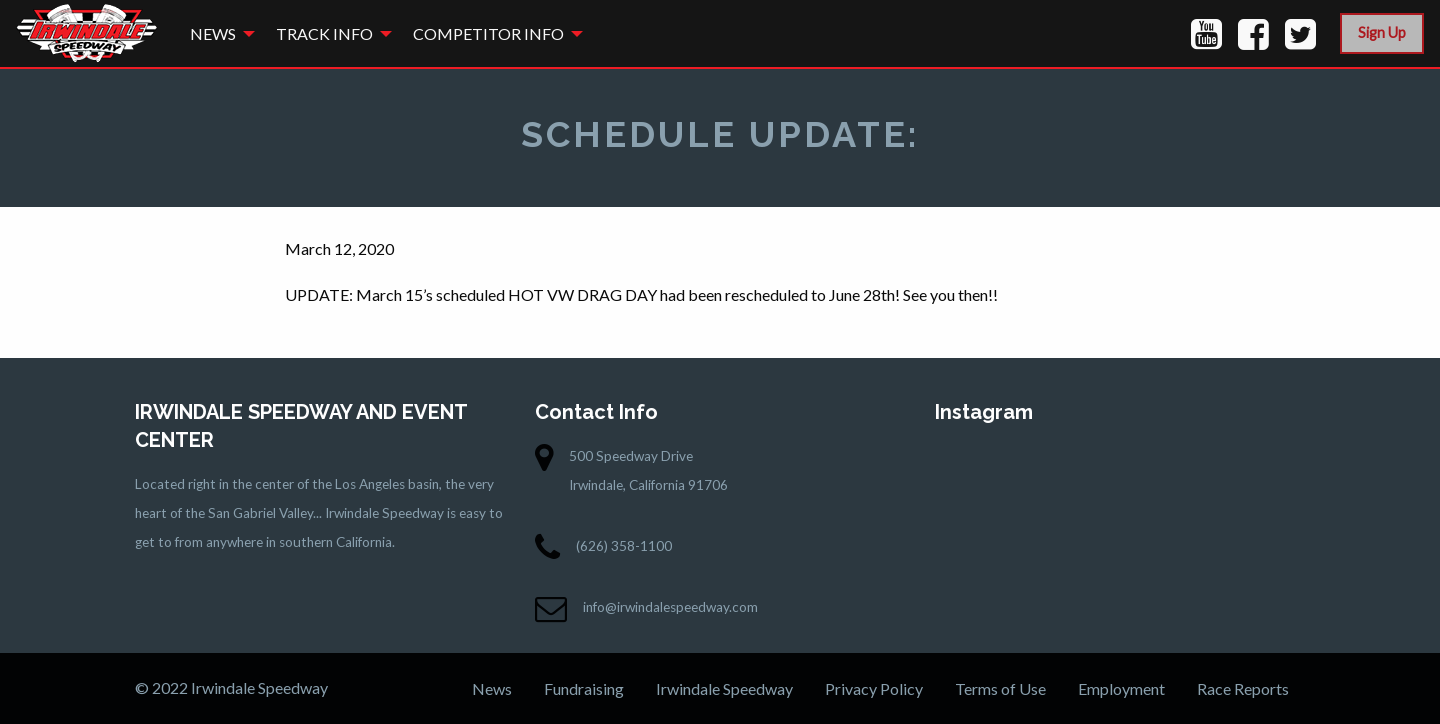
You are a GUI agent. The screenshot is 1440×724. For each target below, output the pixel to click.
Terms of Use (1000, 688)
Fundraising (584, 688)
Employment (1121, 688)
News (213, 33)
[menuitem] (217, 33)
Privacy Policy (874, 688)
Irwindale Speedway (724, 688)
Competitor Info (488, 33)
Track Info (324, 33)
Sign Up (1382, 32)
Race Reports (1243, 688)
